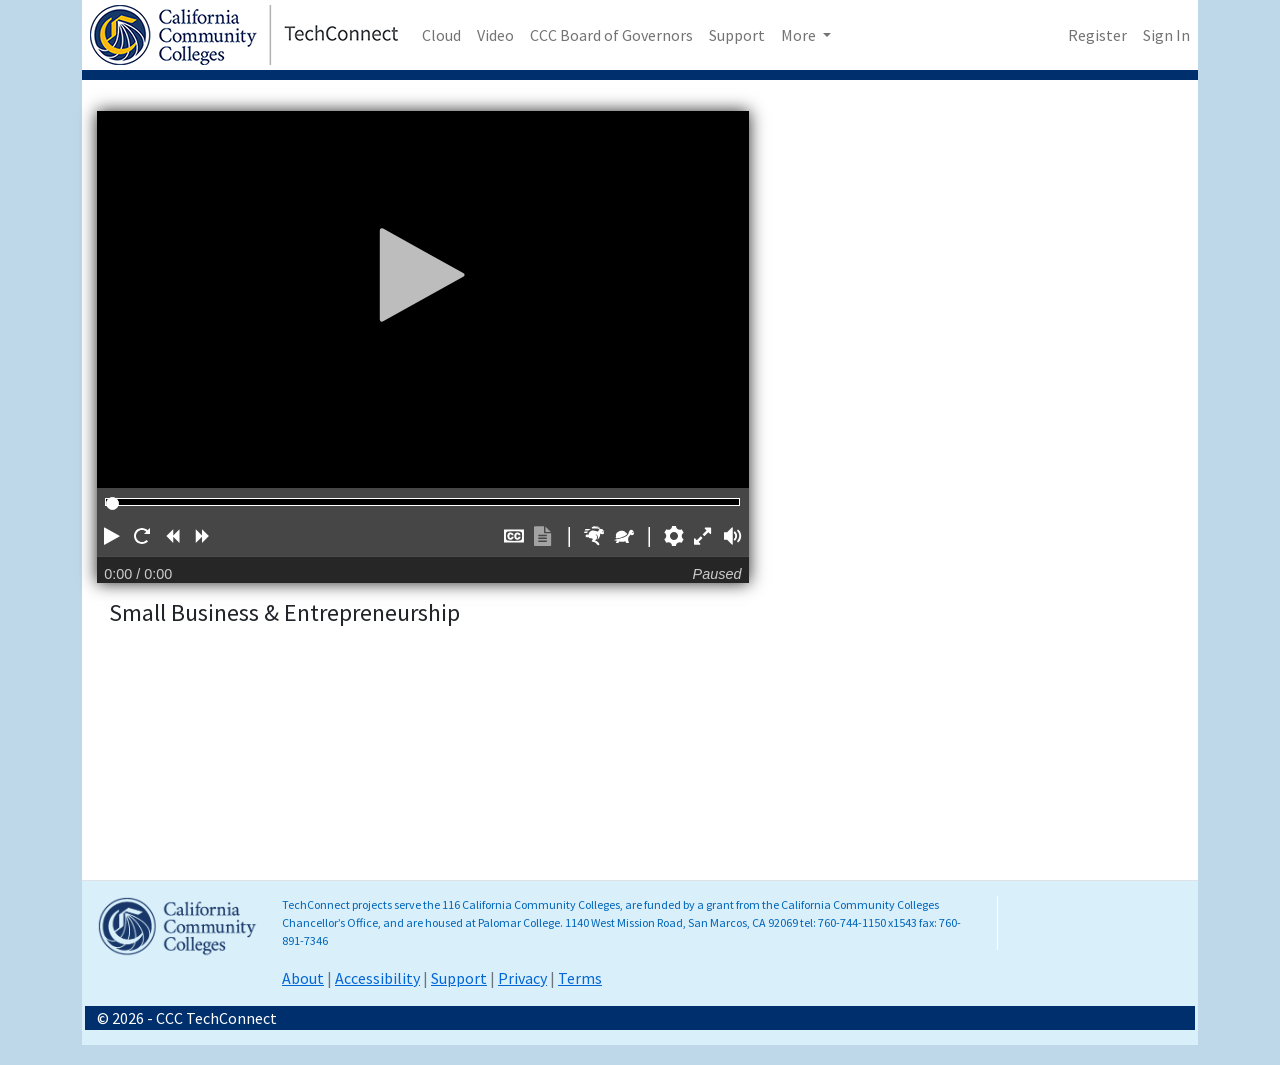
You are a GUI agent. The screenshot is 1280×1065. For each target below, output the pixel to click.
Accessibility (377, 978)
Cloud (441, 35)
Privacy (522, 978)
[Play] (423, 274)
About (303, 978)
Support (737, 35)
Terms (580, 978)
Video (495, 35)
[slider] (112, 503)
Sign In (1166, 35)
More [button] (800, 35)
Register (1097, 35)
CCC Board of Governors (611, 35)
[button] (112, 536)
